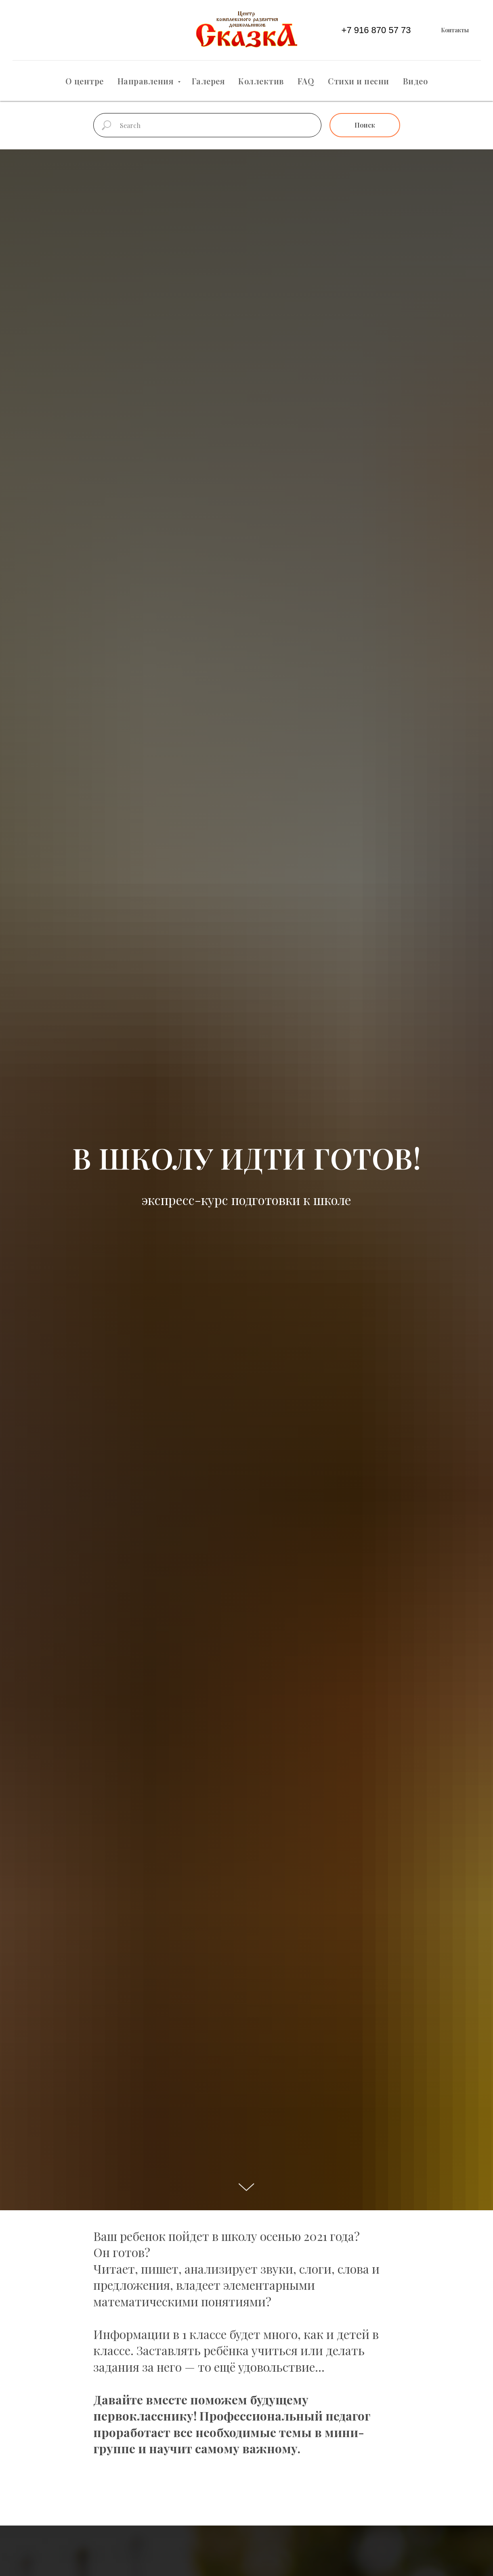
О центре (84, 80)
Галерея (208, 80)
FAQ (306, 80)
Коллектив (261, 80)
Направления (146, 80)
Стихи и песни (358, 80)
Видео (415, 80)
